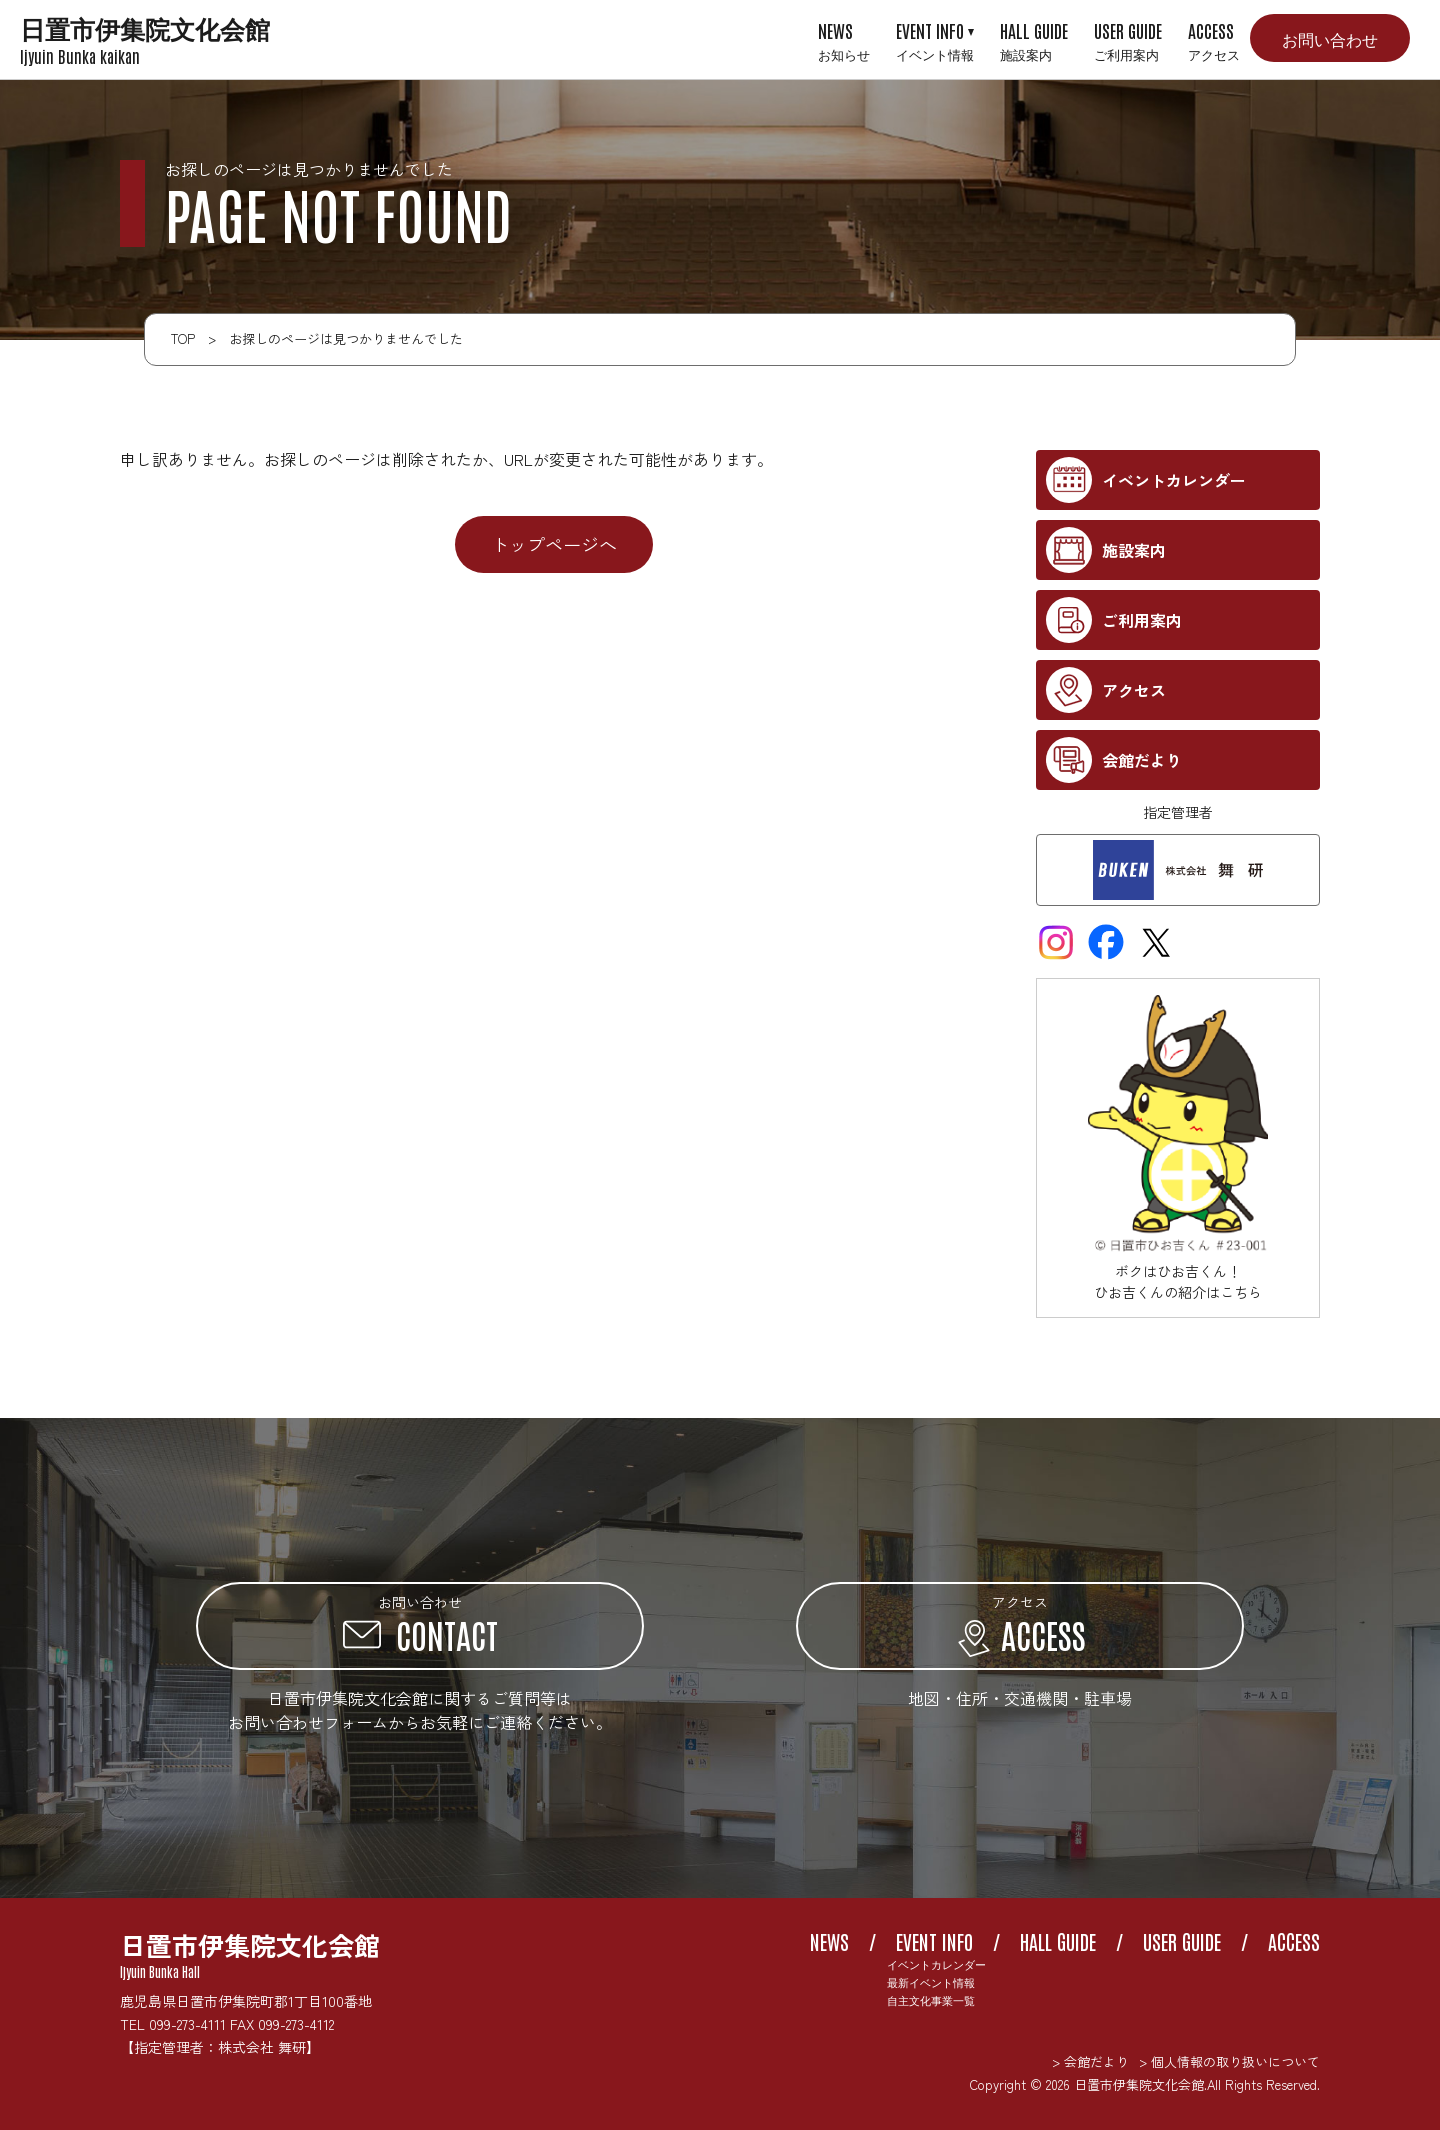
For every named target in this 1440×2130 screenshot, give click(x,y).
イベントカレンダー (936, 1964)
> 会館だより (1090, 2061)
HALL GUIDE (1034, 40)
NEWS (844, 40)
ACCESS (1214, 40)
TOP (183, 338)
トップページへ (554, 544)
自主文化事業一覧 (931, 2000)
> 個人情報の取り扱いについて (1229, 2061)
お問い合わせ (1330, 38)
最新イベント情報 (931, 1982)
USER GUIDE (1128, 40)
